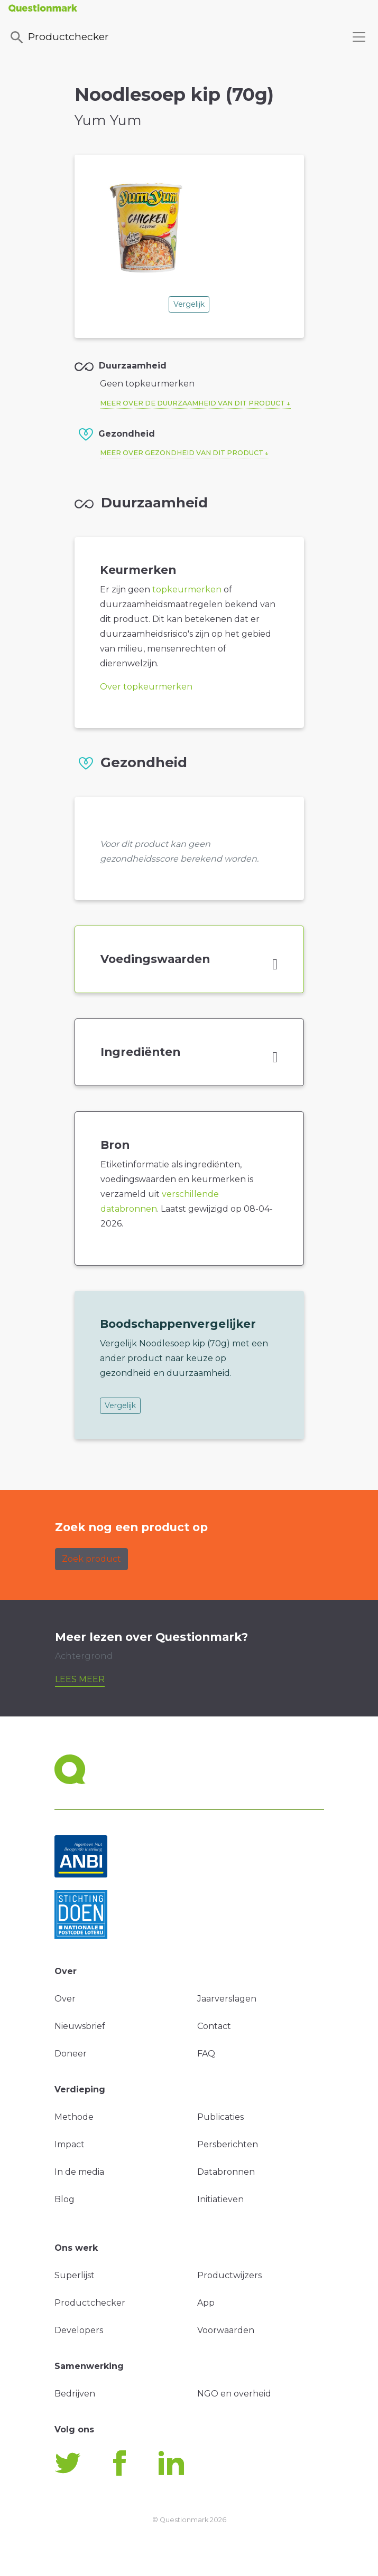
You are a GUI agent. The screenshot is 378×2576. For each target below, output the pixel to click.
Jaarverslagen (226, 1999)
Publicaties (220, 2117)
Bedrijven (74, 2394)
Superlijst (74, 2275)
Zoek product (91, 1559)
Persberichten (227, 2144)
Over (65, 1999)
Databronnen (226, 2172)
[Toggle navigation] (359, 37)
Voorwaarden (225, 2330)
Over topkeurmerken (146, 687)
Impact (69, 2144)
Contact (214, 2026)
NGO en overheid (234, 2394)
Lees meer (80, 1679)
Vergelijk (189, 304)
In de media (79, 2172)
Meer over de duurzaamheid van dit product (192, 403)
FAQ (206, 2054)
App (206, 2303)
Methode (74, 2117)
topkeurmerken (187, 589)
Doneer (70, 2054)
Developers (78, 2330)
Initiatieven (220, 2199)
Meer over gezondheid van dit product (181, 453)
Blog (64, 2199)
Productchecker (58, 37)
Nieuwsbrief (79, 2026)
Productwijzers (229, 2275)
